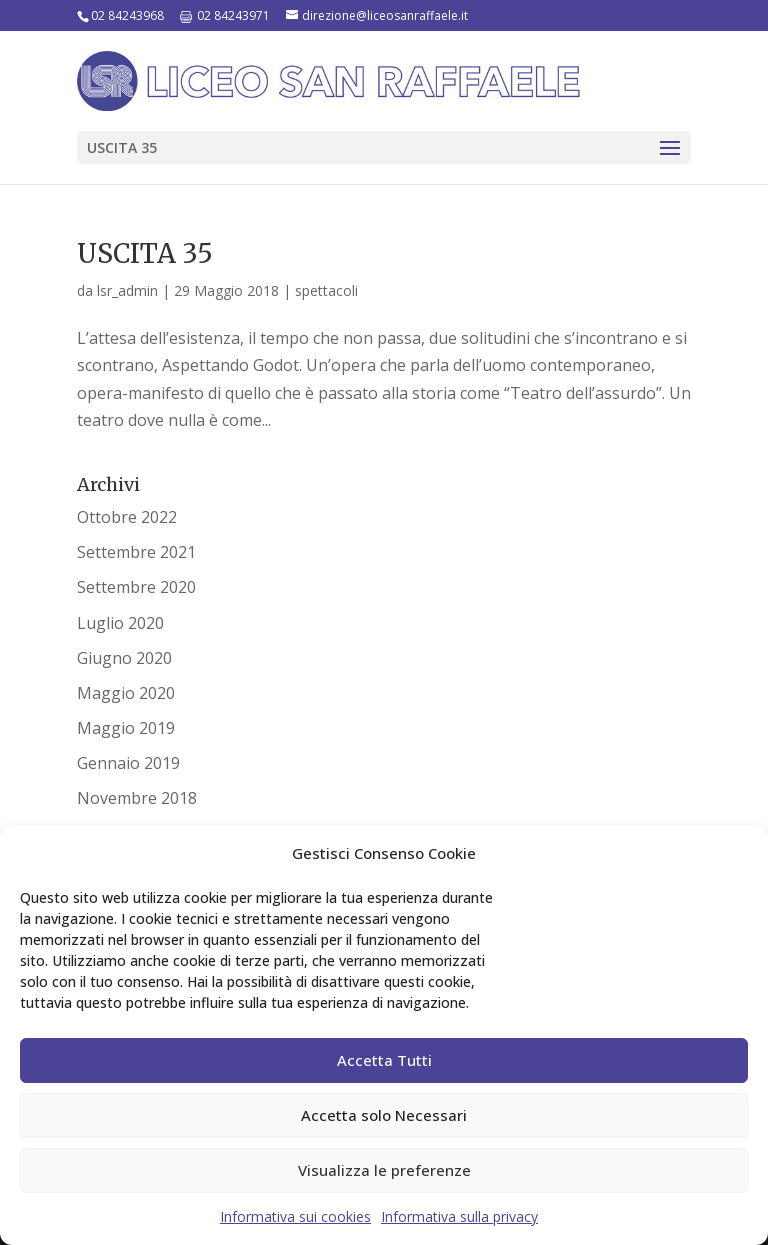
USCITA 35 (145, 253)
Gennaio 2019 (128, 763)
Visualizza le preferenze (384, 1170)
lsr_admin (127, 290)
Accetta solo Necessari (384, 1115)
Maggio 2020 (126, 693)
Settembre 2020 (136, 587)
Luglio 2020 (120, 623)
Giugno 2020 (124, 658)
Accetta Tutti (384, 1060)
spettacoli (326, 290)
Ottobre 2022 (127, 517)
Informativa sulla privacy (459, 1216)
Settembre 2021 (136, 552)
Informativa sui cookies (295, 1216)
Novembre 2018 (137, 798)
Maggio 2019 (126, 728)
